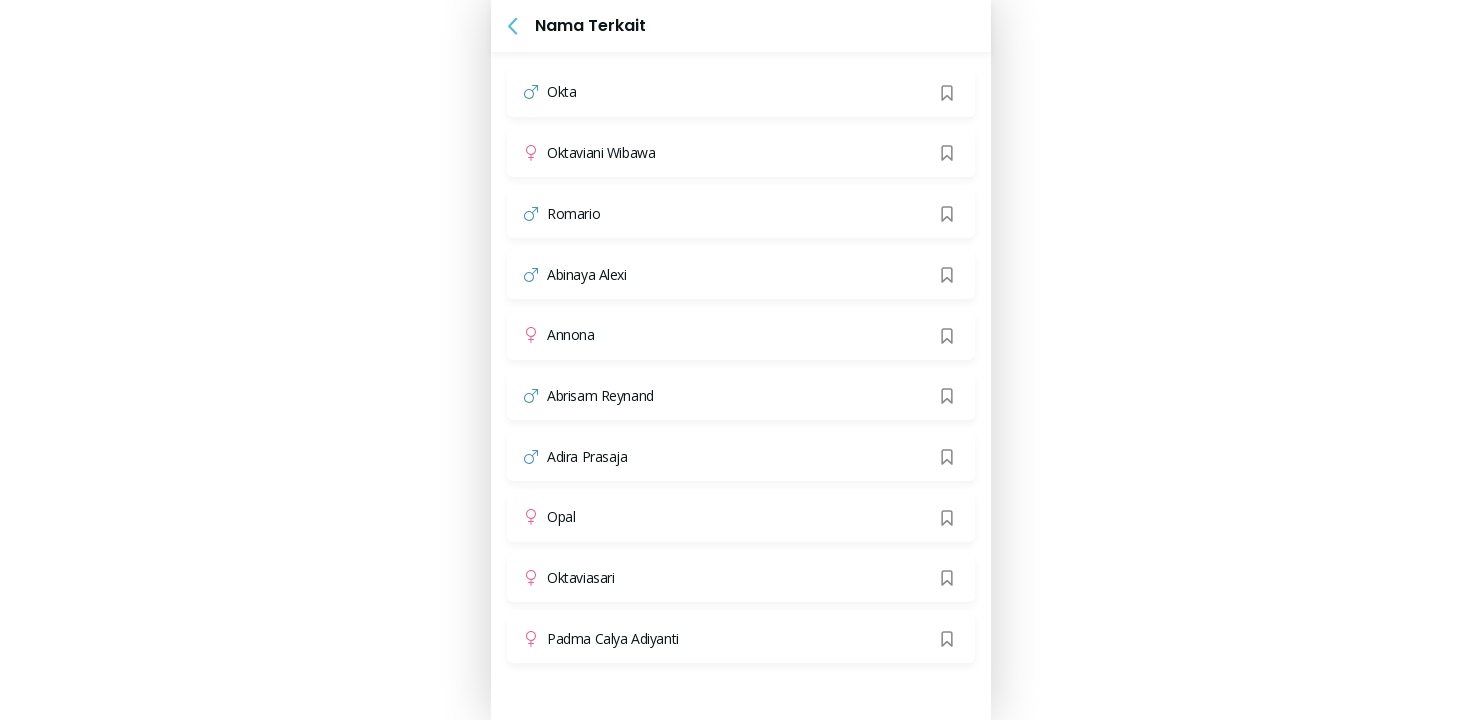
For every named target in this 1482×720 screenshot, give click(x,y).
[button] (513, 26)
